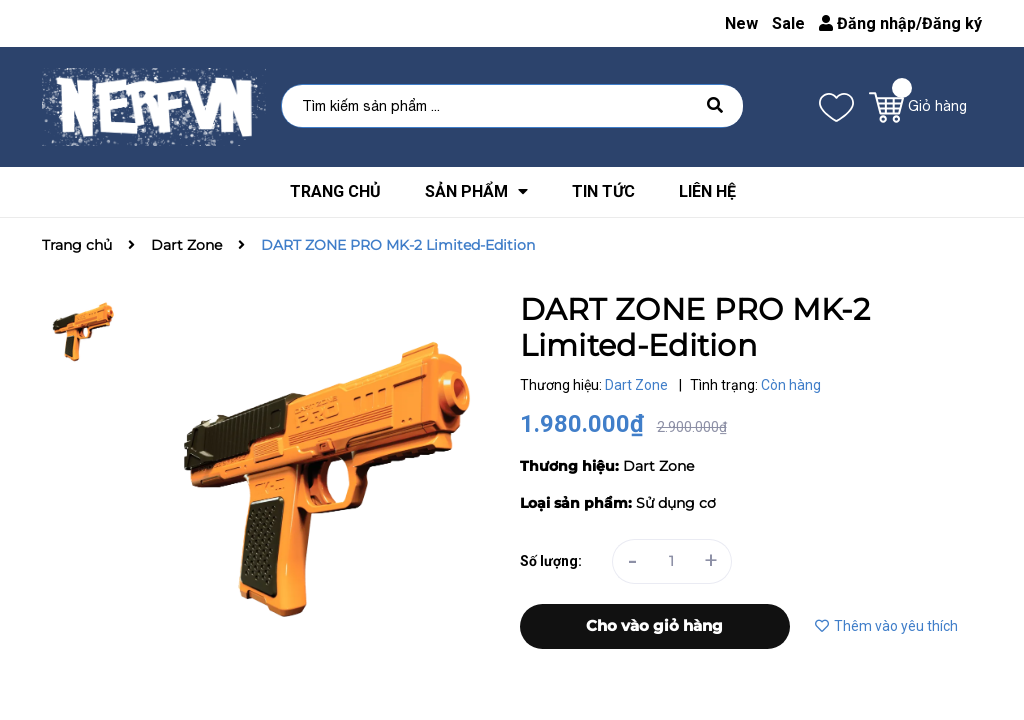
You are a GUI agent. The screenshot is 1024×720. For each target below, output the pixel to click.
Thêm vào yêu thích (886, 626)
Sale (788, 23)
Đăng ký (952, 23)
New (741, 23)
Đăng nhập (867, 23)
